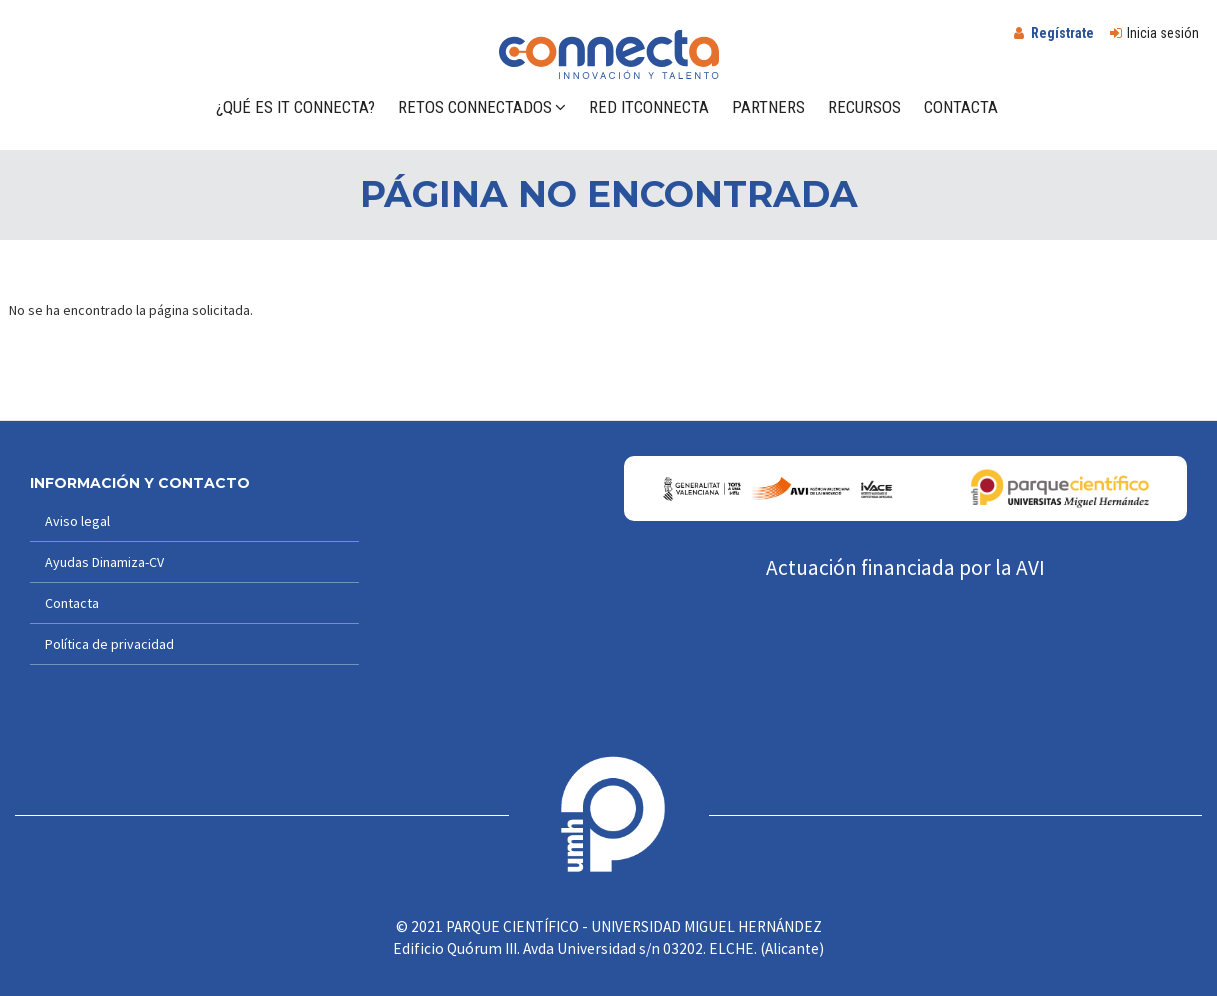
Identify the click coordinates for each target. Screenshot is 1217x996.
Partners (768, 107)
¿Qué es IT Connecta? (295, 107)
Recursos (864, 107)
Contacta (961, 107)
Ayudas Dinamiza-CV (104, 562)
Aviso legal (77, 521)
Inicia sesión (1163, 33)
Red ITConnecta (649, 107)
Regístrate (1062, 33)
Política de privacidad (109, 644)
